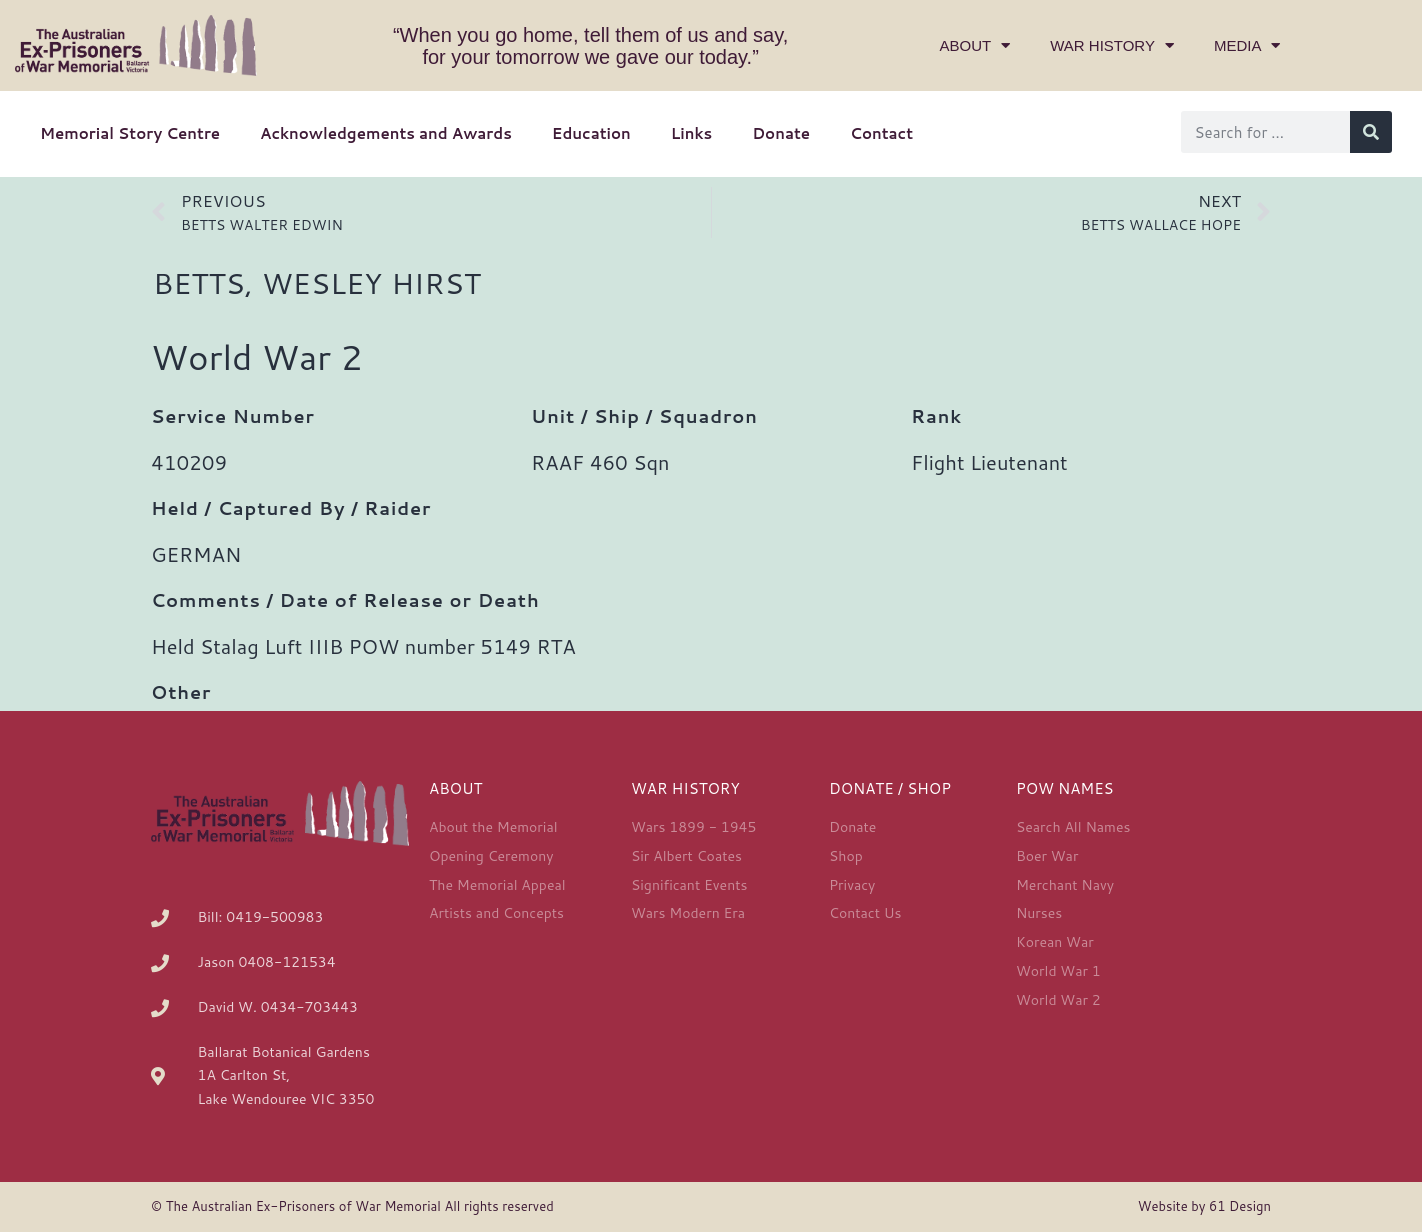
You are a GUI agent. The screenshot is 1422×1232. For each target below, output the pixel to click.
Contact (881, 133)
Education (591, 133)
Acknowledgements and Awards (386, 133)
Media (1247, 45)
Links (691, 133)
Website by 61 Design (1204, 1206)
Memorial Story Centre (130, 133)
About (975, 45)
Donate (781, 133)
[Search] (1371, 132)
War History (1112, 45)
